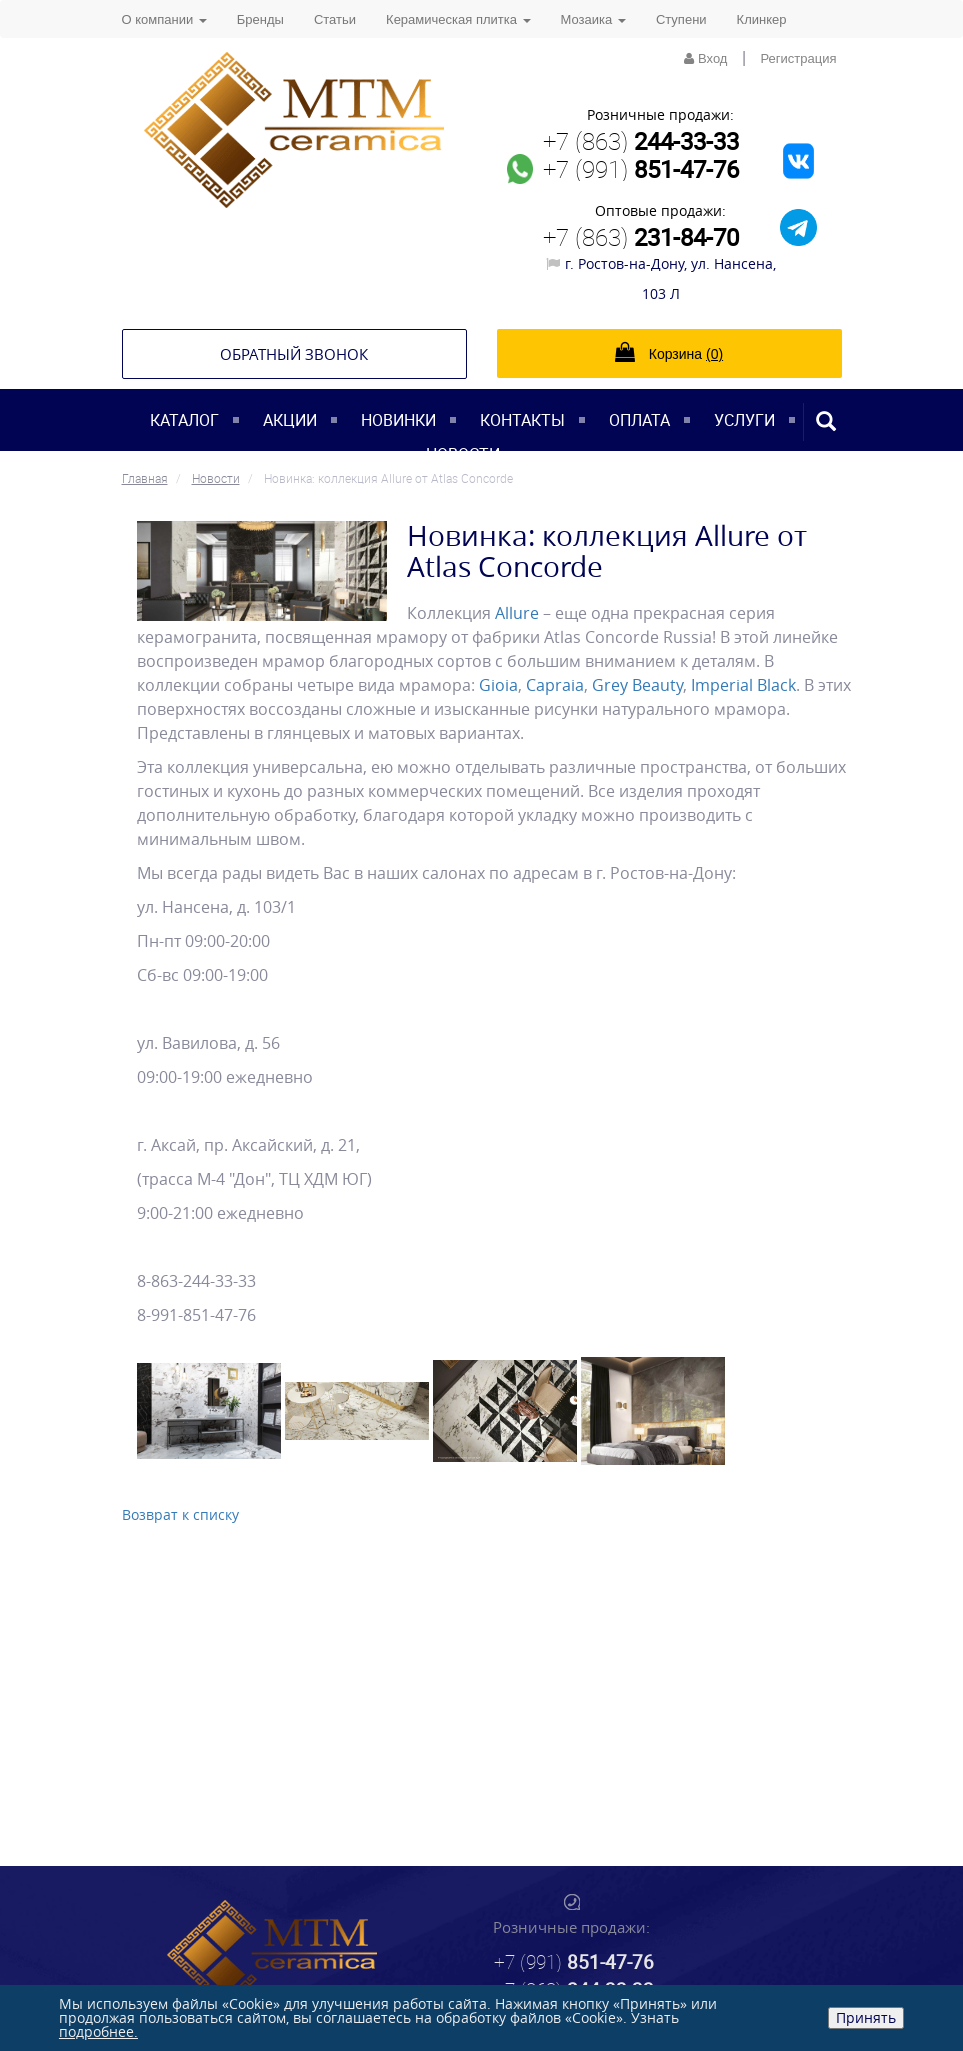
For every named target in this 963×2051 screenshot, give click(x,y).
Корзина (669, 352)
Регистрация (799, 58)
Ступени (681, 19)
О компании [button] (164, 19)
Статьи (335, 19)
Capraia (555, 685)
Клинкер (762, 19)
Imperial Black (743, 685)
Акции (290, 420)
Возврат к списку (180, 1514)
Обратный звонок (294, 354)
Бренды (260, 19)
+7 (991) (641, 169)
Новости (463, 454)
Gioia (498, 685)
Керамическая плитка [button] (458, 19)
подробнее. (98, 2031)
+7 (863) (641, 141)
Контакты (522, 420)
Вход (705, 58)
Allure (517, 613)
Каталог (184, 420)
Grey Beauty (637, 685)
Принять (866, 2017)
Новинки (398, 420)
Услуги (744, 420)
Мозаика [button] (593, 19)
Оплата (639, 420)
